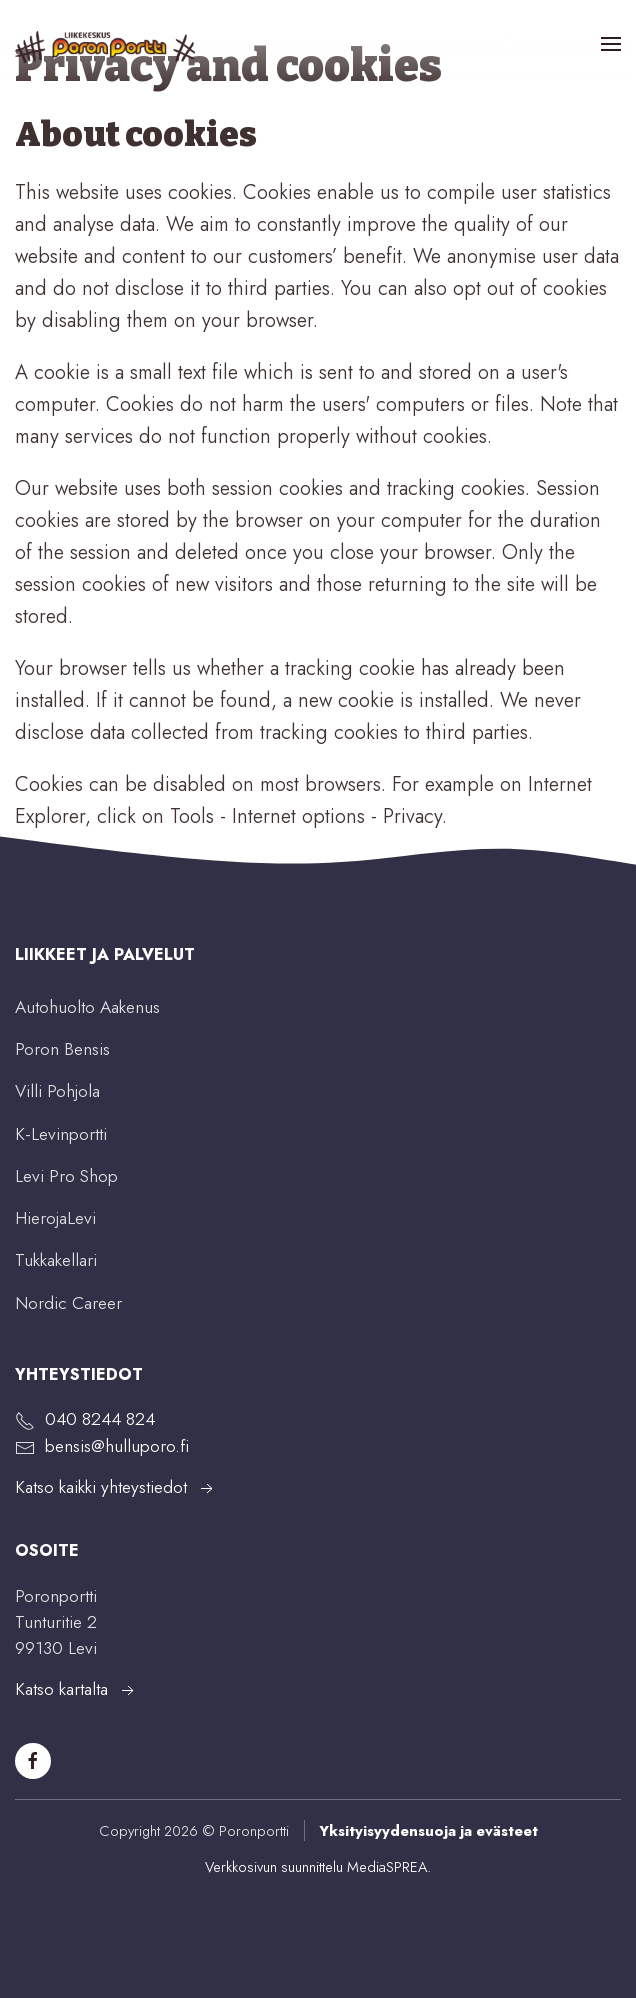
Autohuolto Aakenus (87, 1007)
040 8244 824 (100, 1419)
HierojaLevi (55, 1218)
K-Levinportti (61, 1134)
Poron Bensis (62, 1049)
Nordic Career (68, 1303)
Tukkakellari (56, 1260)
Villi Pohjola (57, 1091)
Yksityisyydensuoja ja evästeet (428, 1830)
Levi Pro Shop (66, 1176)
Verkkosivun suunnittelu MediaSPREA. (318, 1866)
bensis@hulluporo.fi (117, 1446)
